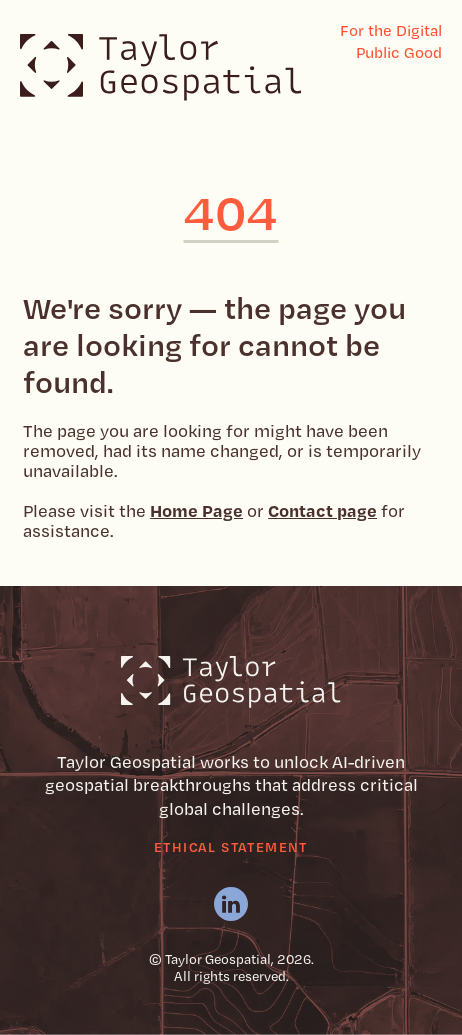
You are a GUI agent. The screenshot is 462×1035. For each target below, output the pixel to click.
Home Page (196, 510)
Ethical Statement (231, 846)
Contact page (322, 510)
